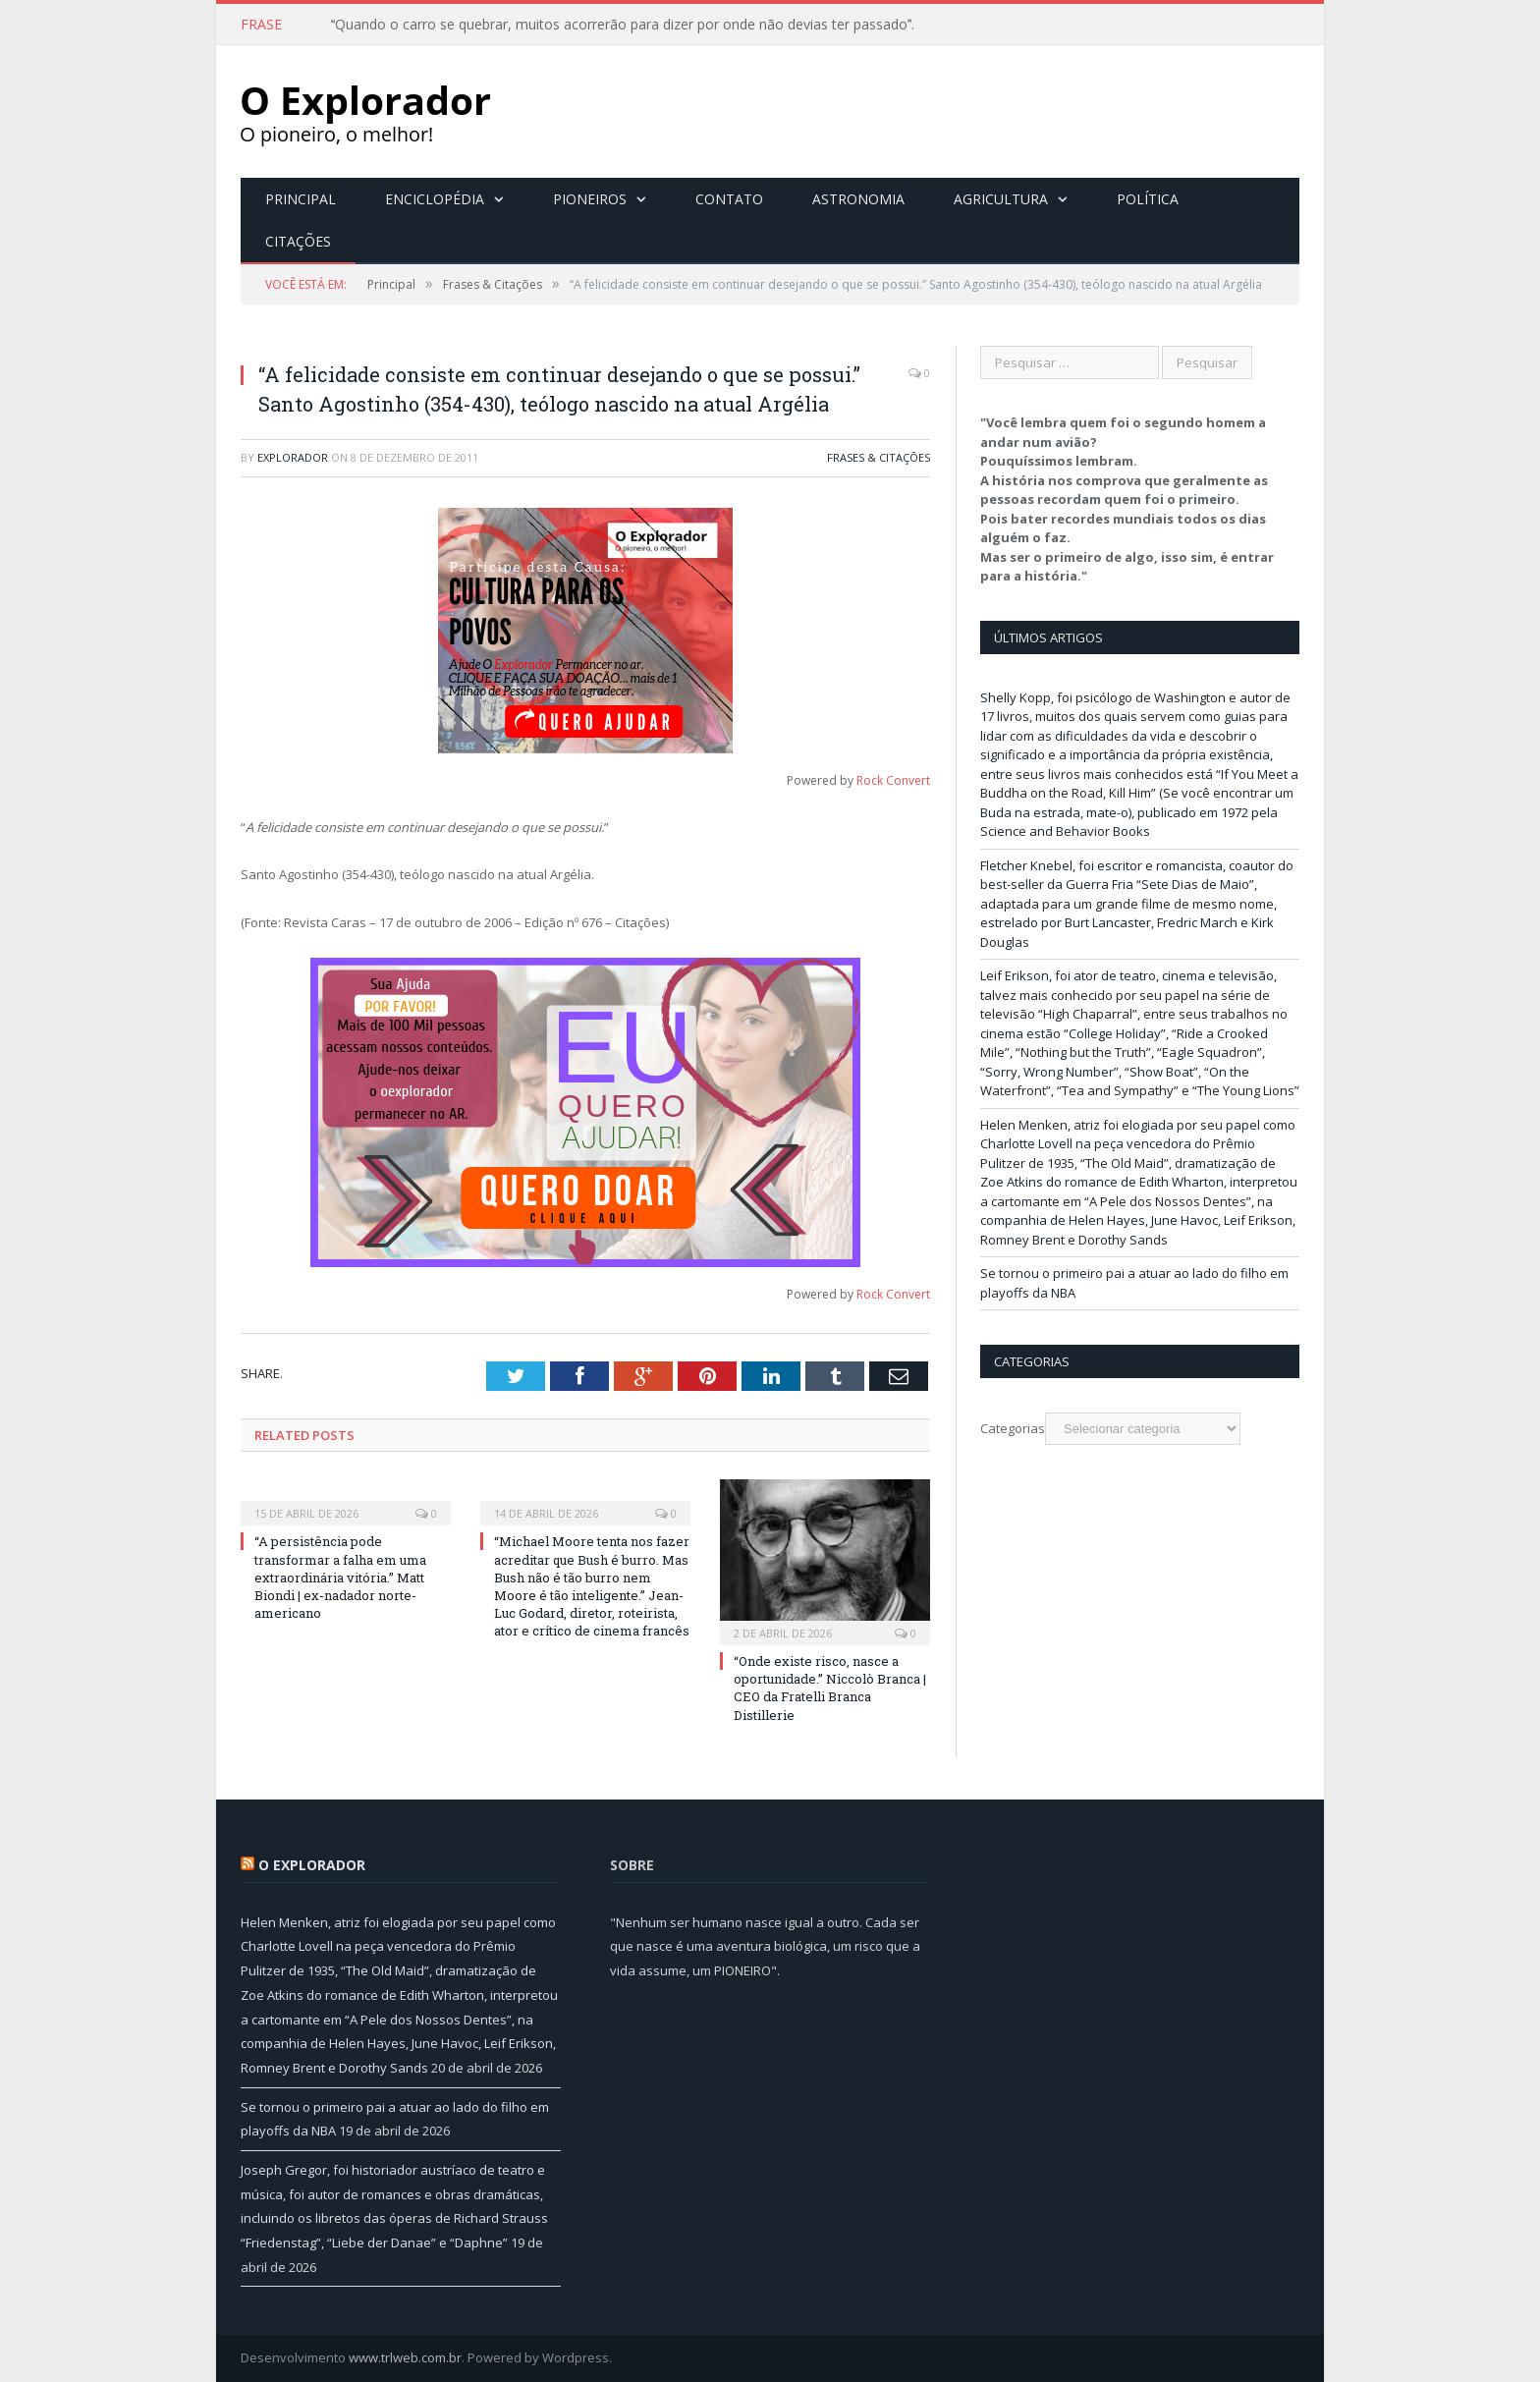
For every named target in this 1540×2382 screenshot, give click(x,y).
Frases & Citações (878, 457)
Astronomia (858, 199)
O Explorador (311, 1865)
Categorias (1012, 1428)
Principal (300, 199)
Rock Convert (893, 780)
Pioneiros (590, 199)
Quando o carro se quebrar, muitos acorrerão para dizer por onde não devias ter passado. (622, 24)
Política (1148, 199)
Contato (729, 199)
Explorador (292, 457)
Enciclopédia (434, 199)
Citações (298, 241)
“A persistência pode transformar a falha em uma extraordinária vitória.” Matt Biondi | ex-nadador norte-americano (340, 1577)
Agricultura (1001, 199)
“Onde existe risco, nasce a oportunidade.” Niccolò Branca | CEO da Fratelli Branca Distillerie (830, 1688)
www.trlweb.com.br (405, 2357)
